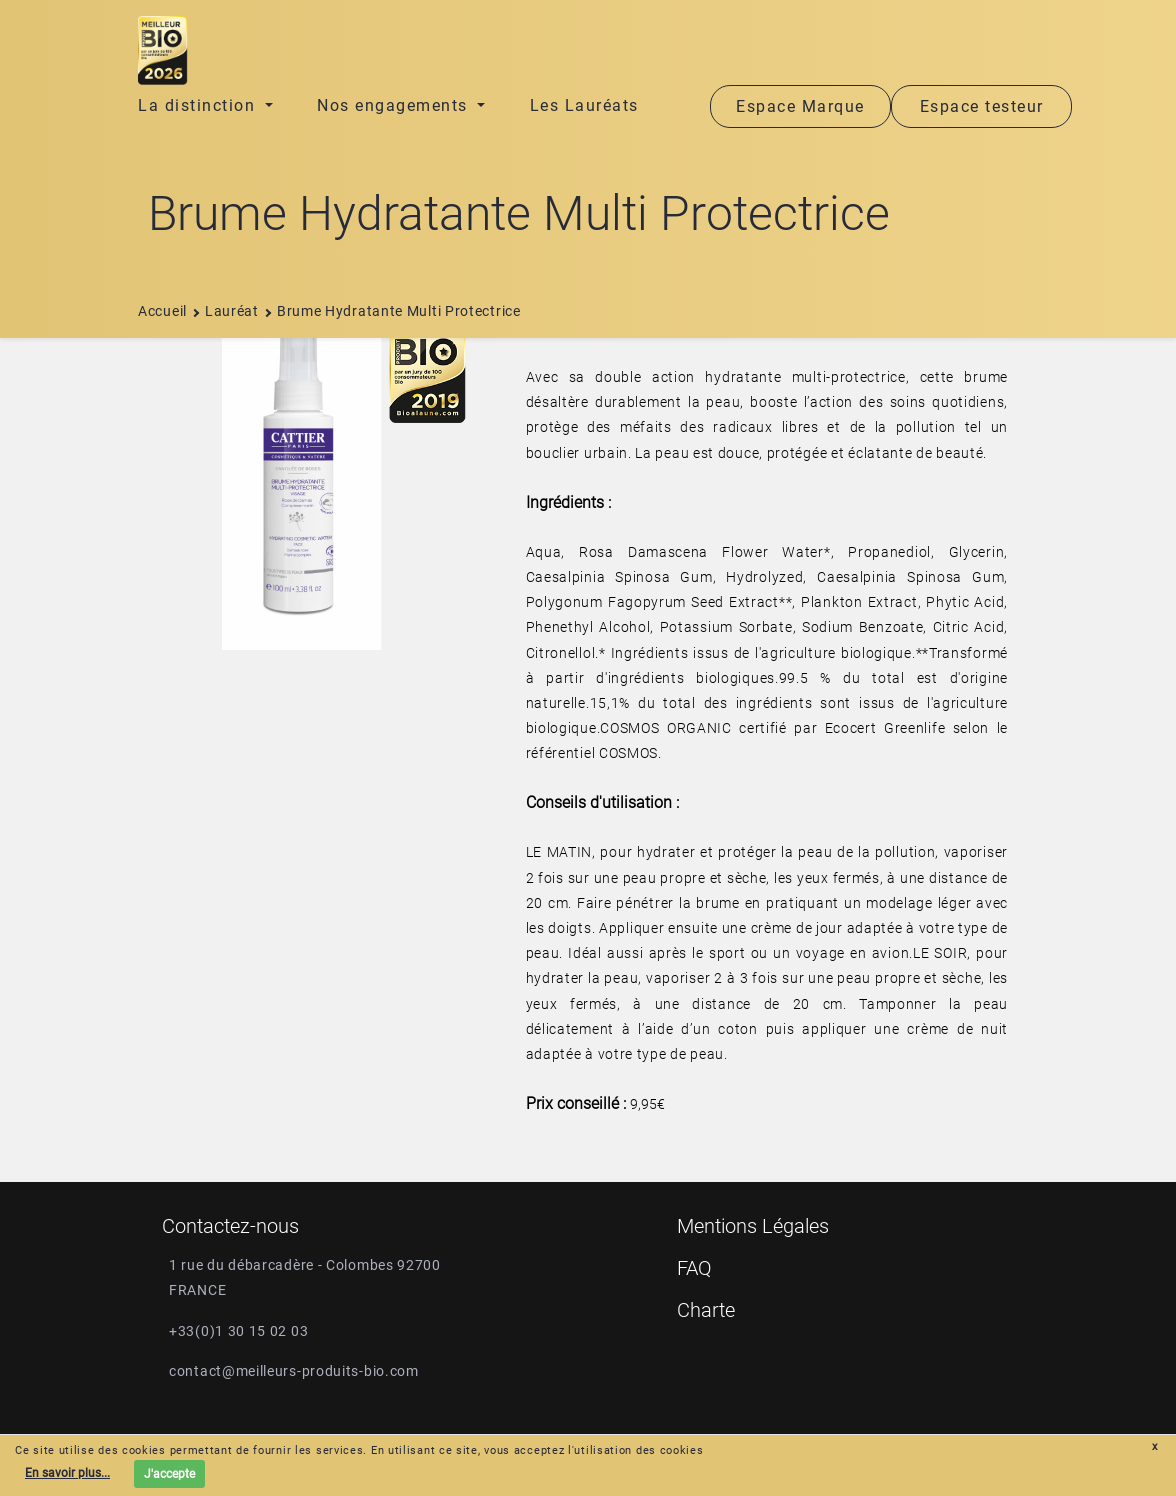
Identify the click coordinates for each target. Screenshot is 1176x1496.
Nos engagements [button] (395, 105)
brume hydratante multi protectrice (392, 311)
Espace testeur (982, 106)
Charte (706, 1310)
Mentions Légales (753, 1226)
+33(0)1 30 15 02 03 (238, 1331)
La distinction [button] (199, 105)
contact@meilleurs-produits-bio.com (294, 1371)
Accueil (162, 311)
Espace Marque (800, 106)
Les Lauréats (584, 105)
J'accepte (169, 1474)
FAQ (694, 1268)
